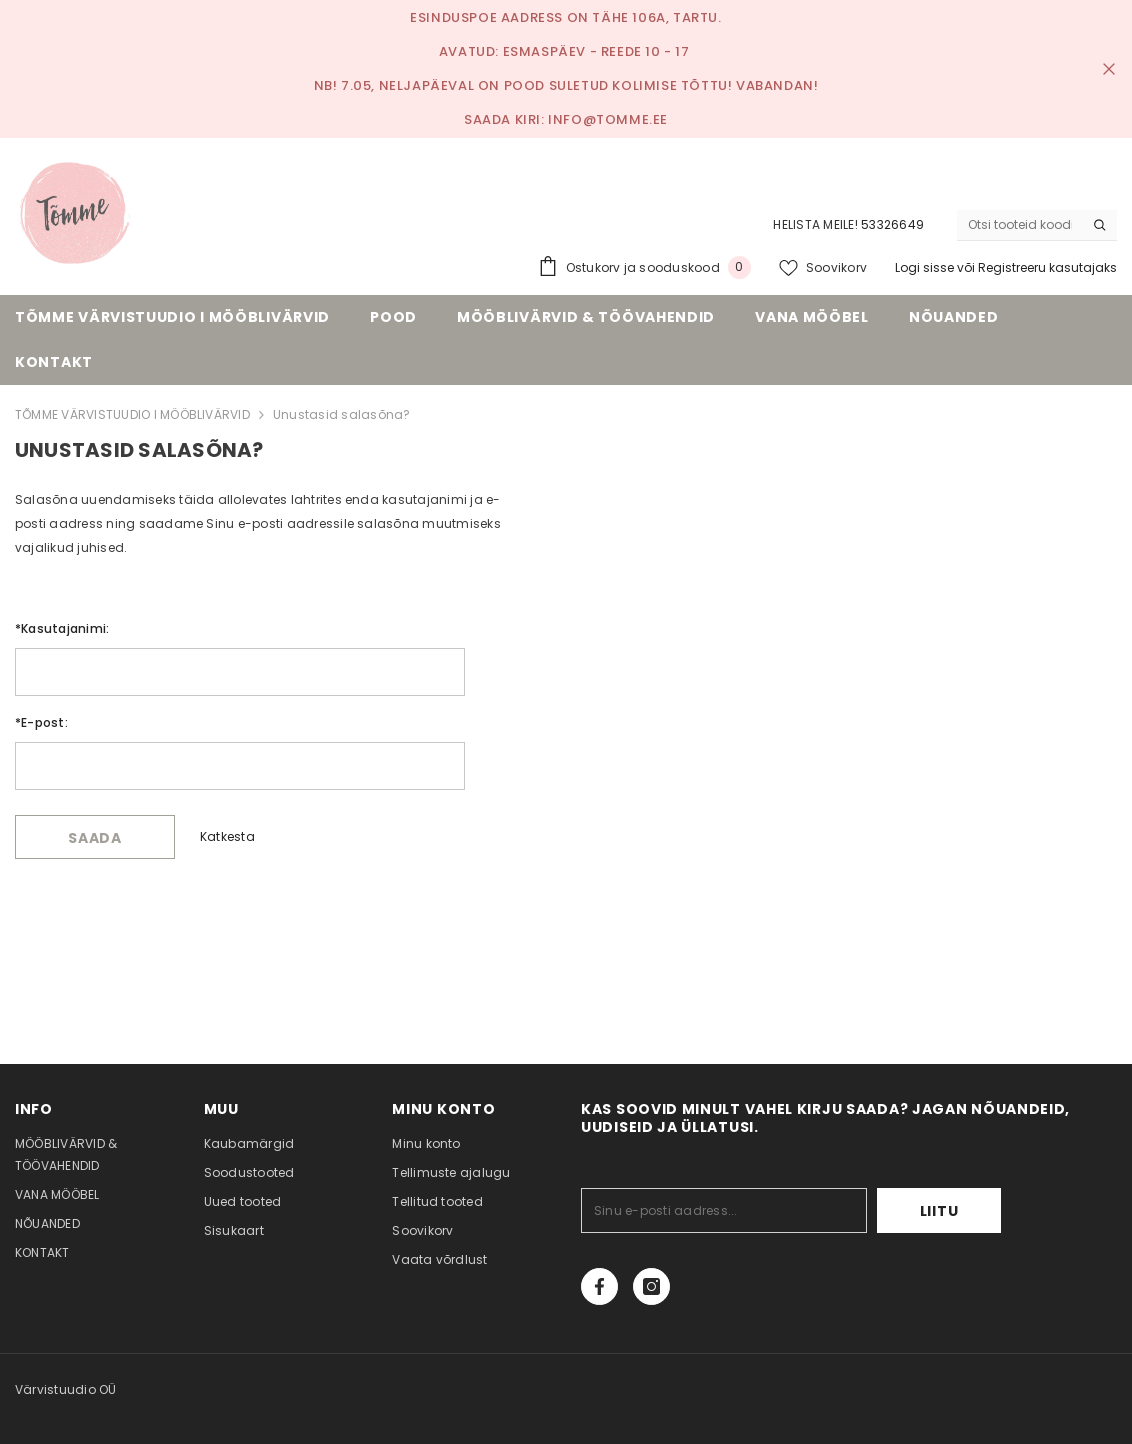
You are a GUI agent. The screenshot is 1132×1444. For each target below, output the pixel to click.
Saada (95, 838)
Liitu (939, 1211)
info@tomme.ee (608, 119)
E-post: (41, 722)
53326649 (892, 224)
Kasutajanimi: (62, 628)
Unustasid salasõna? (342, 414)
